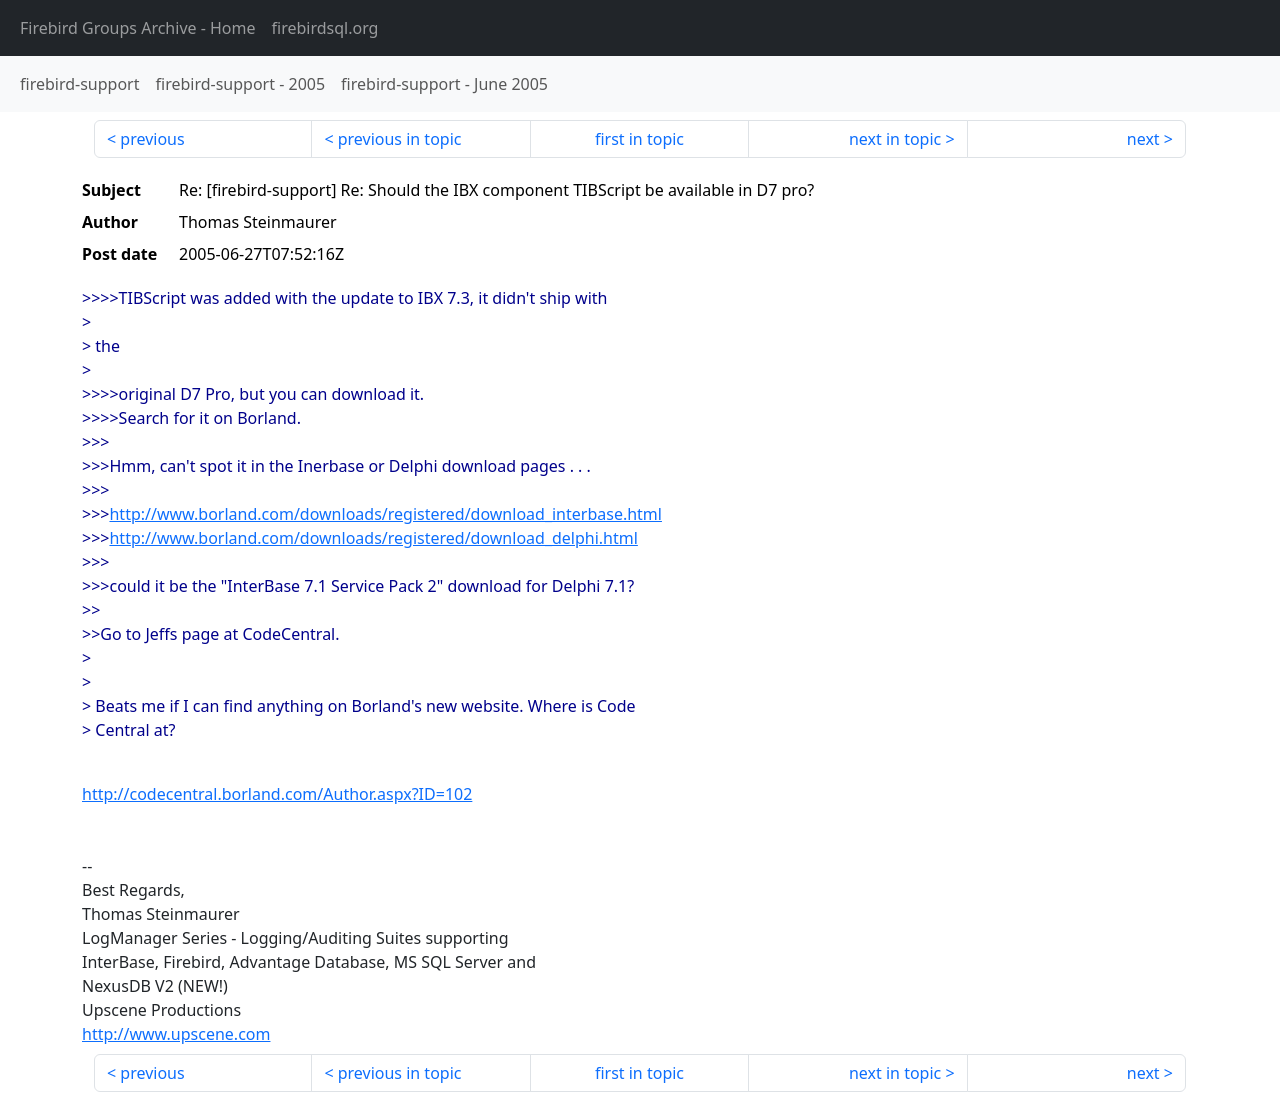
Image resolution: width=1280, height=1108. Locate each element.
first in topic (639, 139)
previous (152, 139)
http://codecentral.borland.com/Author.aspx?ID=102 (277, 794)
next (1143, 139)
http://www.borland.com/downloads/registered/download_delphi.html (373, 538)
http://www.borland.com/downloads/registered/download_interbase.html (385, 514)
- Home (138, 28)
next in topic (895, 139)
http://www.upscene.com (176, 1034)
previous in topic (400, 139)
